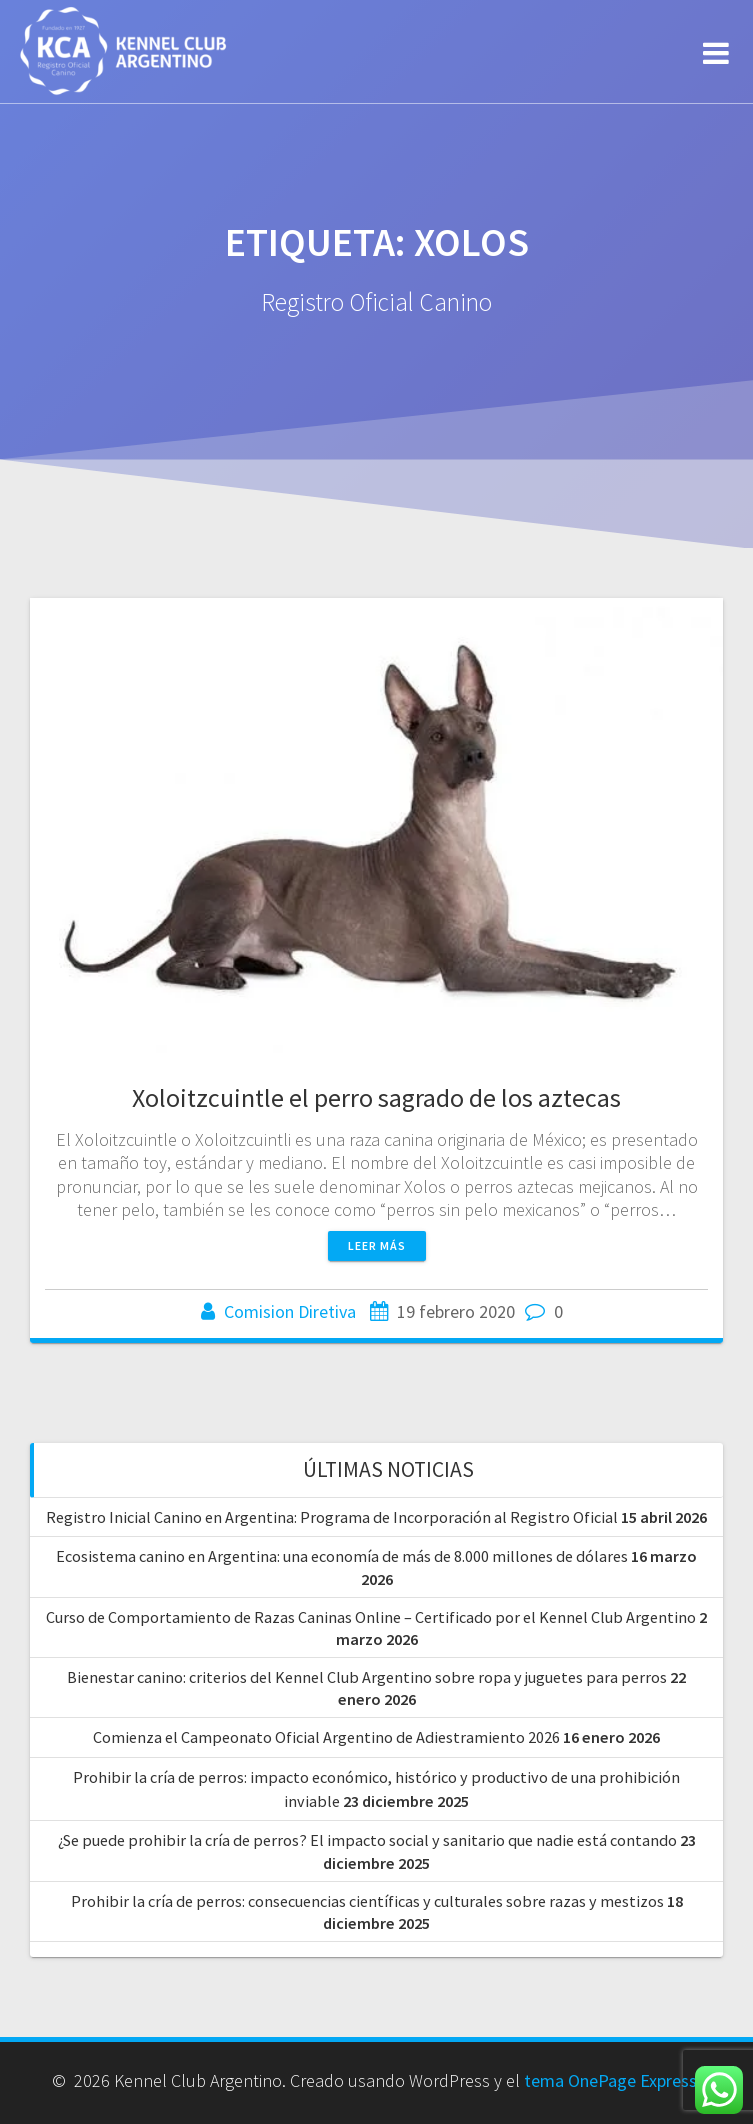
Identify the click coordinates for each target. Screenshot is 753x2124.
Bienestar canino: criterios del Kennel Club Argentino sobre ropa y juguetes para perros (367, 1677)
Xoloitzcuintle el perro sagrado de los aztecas (376, 1097)
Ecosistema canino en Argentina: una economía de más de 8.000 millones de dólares (342, 1556)
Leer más (377, 1245)
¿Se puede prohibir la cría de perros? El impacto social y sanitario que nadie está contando (367, 1840)
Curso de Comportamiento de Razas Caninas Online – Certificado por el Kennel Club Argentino (371, 1617)
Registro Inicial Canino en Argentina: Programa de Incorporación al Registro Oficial (332, 1517)
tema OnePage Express (610, 2080)
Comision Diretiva (290, 1311)
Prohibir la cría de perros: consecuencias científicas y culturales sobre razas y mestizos (367, 1901)
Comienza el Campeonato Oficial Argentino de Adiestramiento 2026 (326, 1737)
